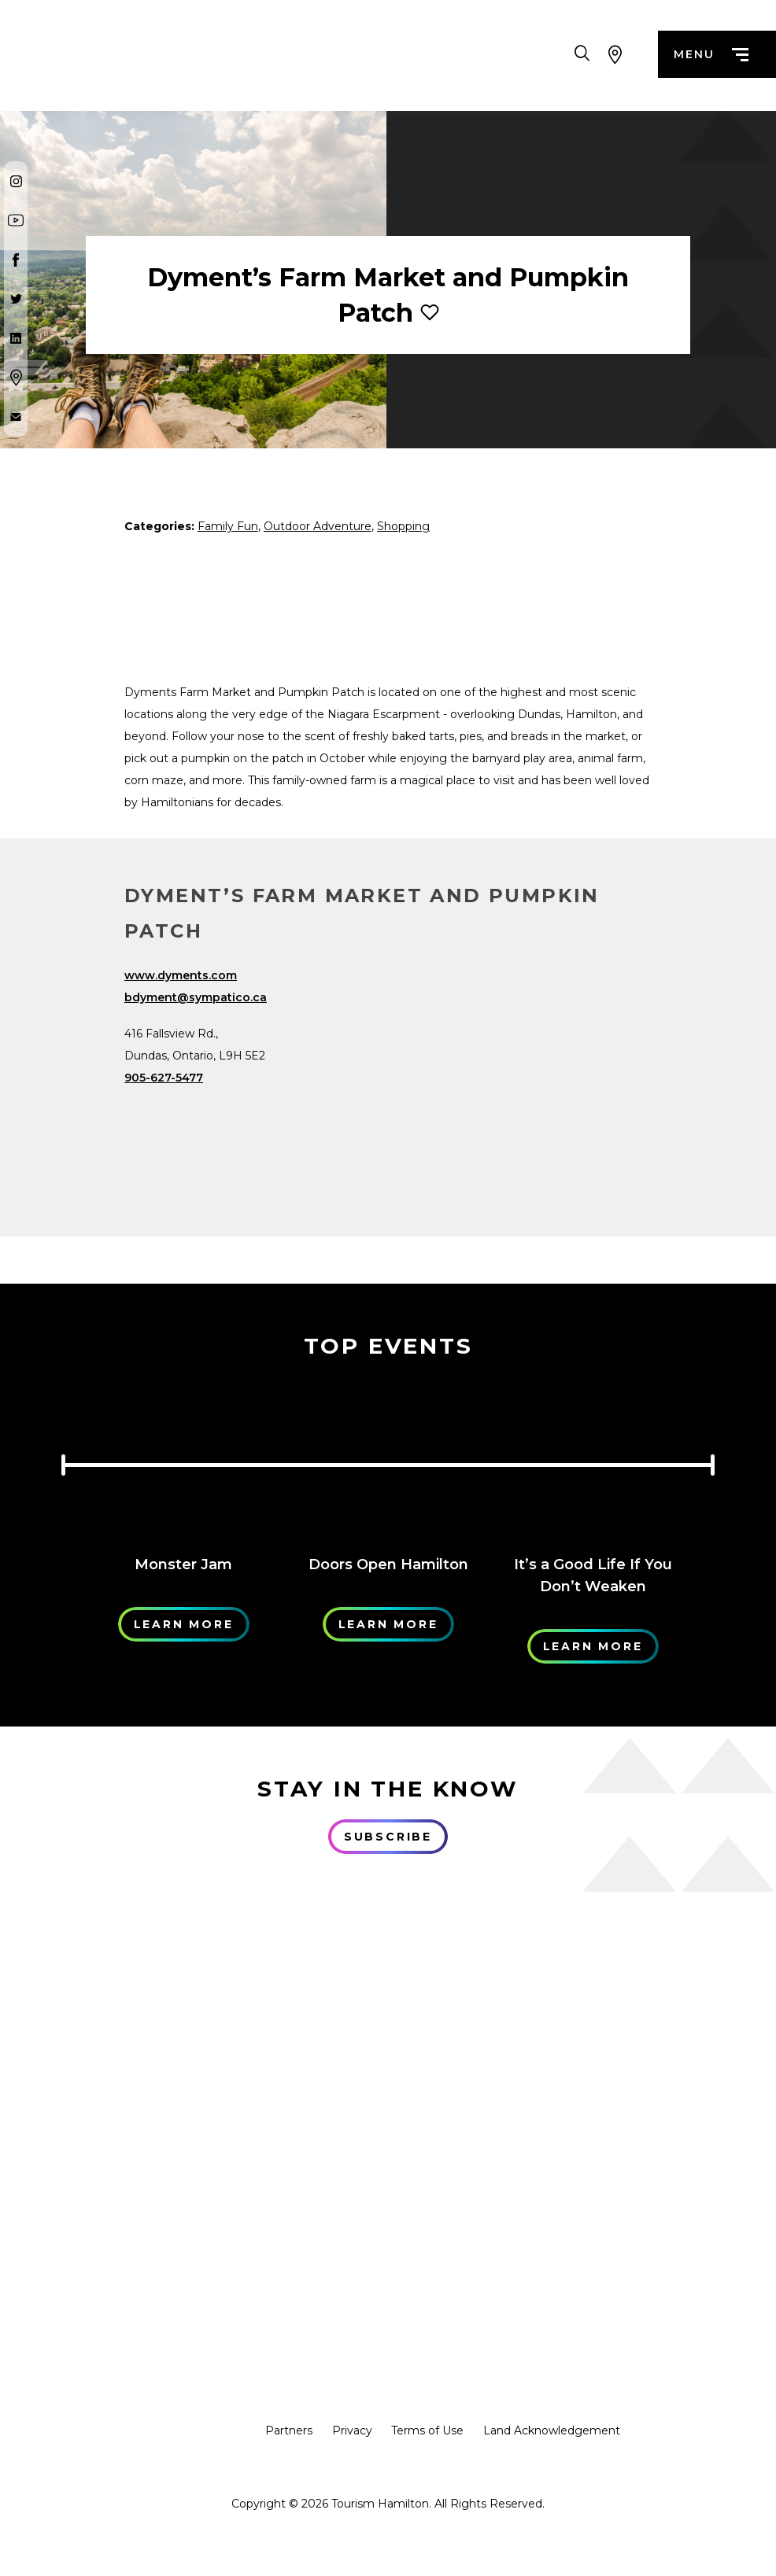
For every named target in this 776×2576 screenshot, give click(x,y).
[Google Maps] (16, 377)
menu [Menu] (711, 55)
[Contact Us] (16, 417)
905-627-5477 (163, 1078)
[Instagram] (16, 181)
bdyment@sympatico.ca (195, 997)
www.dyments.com (180, 975)
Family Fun (228, 526)
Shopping (403, 526)
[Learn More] (183, 1459)
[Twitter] (16, 299)
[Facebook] (16, 259)
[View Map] (615, 55)
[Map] (531, 1082)
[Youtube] (16, 220)
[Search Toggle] (582, 55)
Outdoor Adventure (317, 526)
